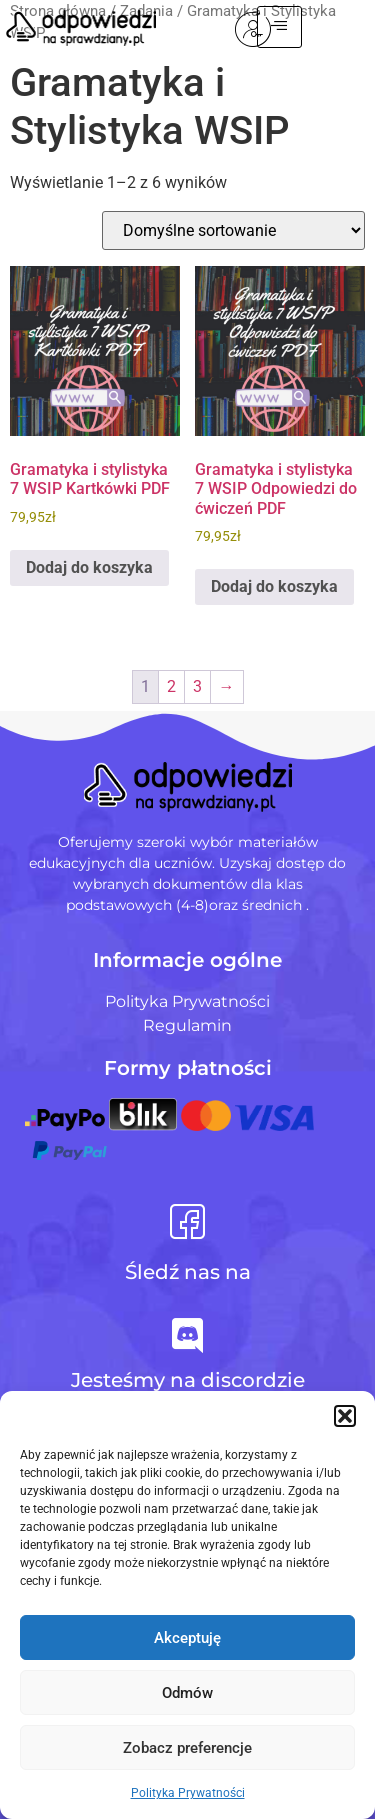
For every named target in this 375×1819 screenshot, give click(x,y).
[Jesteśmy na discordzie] (187, 1335)
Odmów (187, 1693)
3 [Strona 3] (197, 686)
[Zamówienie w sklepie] (233, 230)
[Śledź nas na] (187, 1221)
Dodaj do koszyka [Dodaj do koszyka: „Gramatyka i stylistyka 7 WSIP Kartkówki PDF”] (89, 567)
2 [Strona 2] (171, 686)
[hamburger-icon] (327, 27)
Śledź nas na (188, 1272)
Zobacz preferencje (187, 1748)
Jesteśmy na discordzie (188, 1380)
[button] (345, 1416)
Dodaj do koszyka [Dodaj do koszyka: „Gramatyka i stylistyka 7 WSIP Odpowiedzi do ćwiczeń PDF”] (274, 586)
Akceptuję (187, 1638)
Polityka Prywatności (188, 1793)
